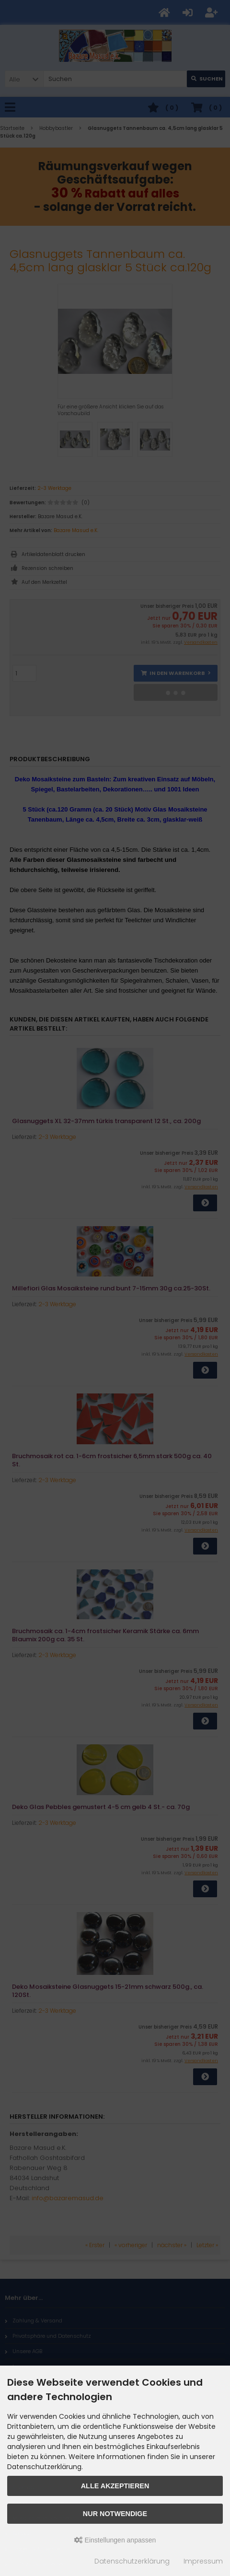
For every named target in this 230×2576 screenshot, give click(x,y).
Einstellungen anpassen (115, 2540)
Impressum (203, 2561)
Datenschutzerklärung (132, 2561)
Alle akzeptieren (115, 2486)
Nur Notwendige (115, 2514)
